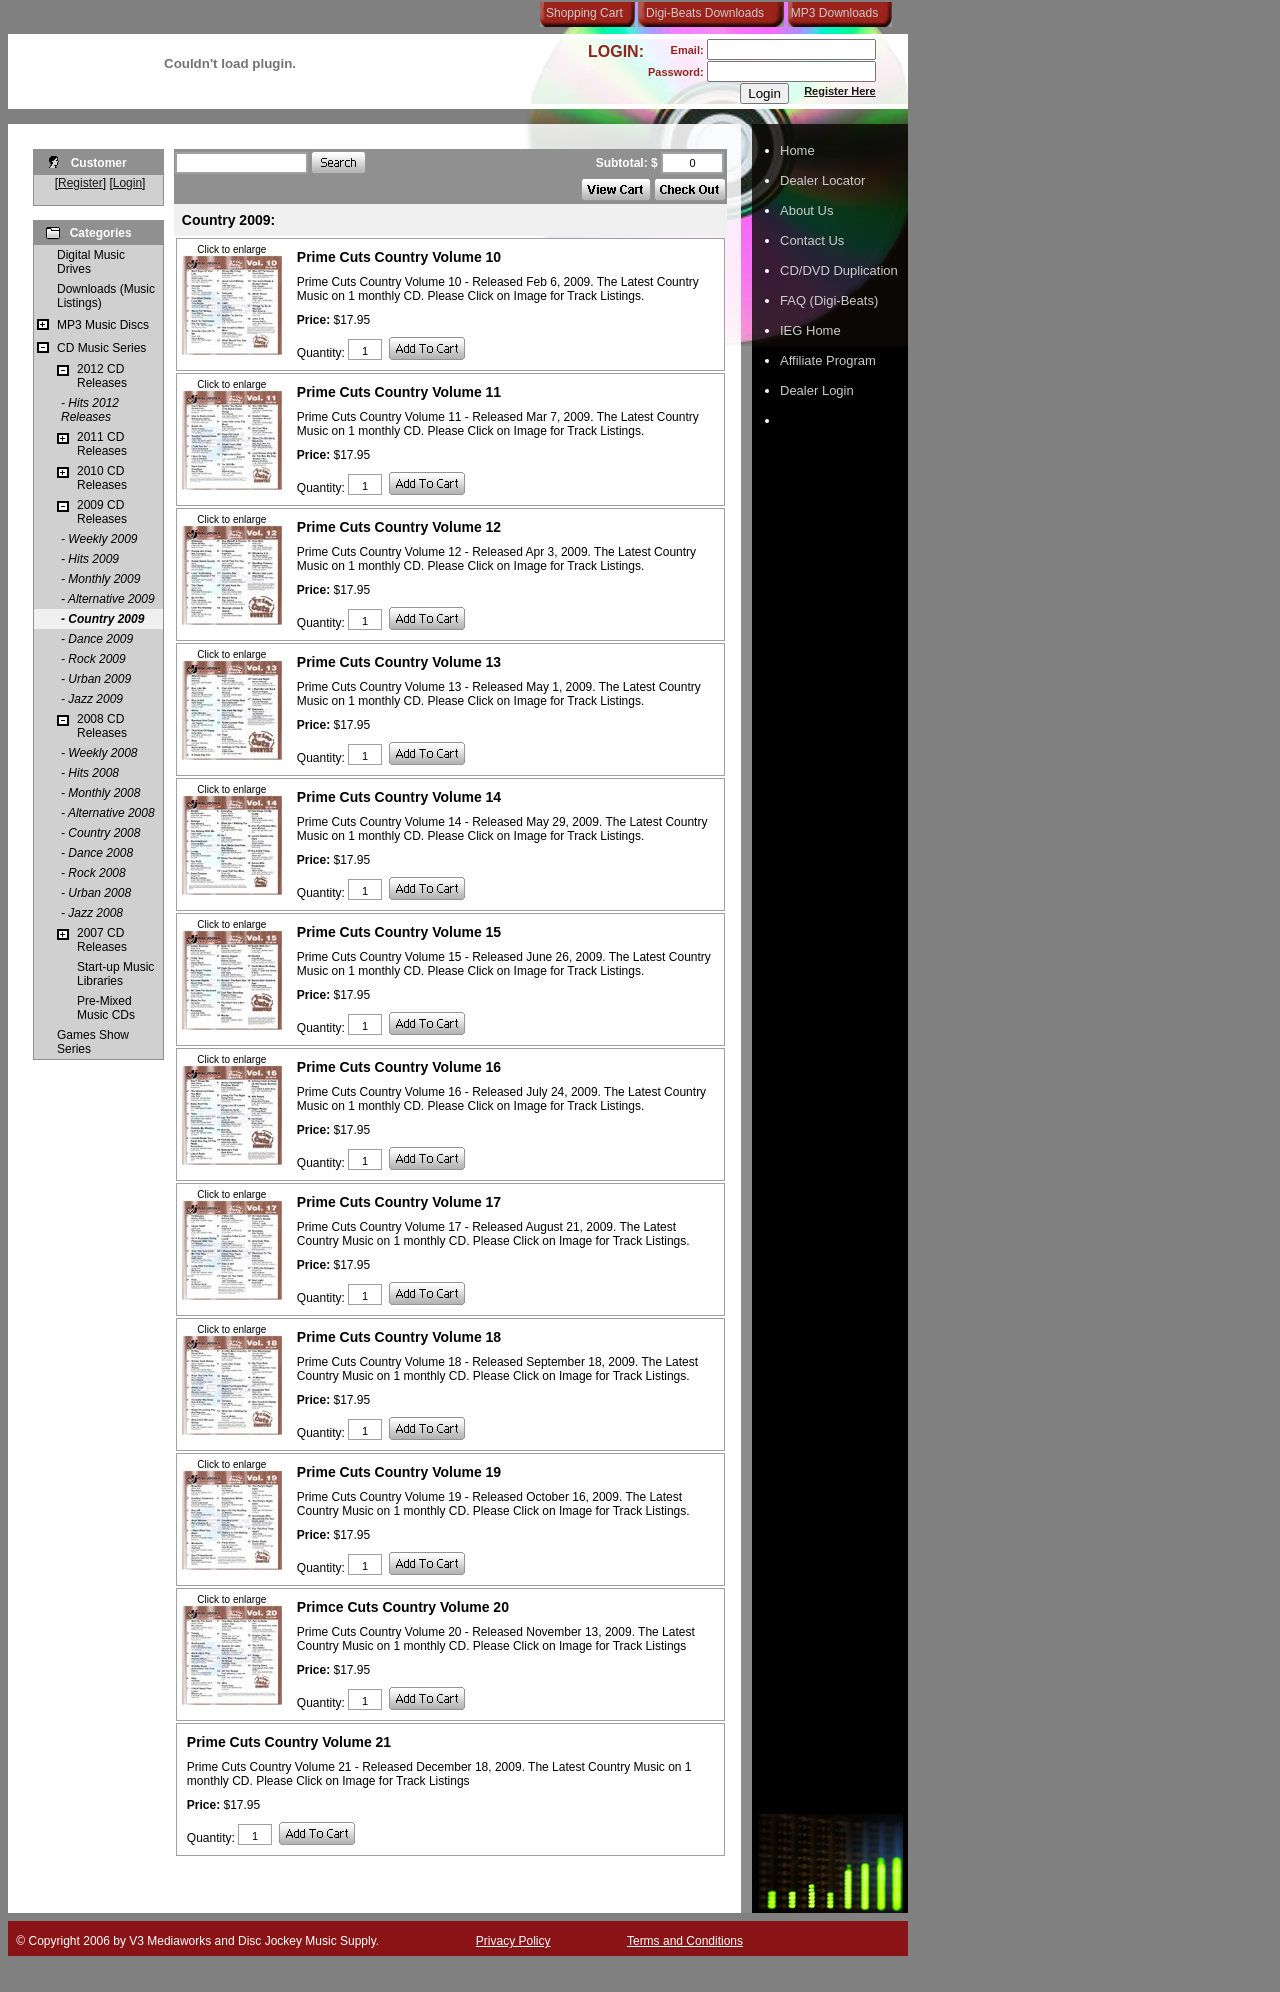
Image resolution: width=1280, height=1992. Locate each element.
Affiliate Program (828, 360)
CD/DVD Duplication (839, 270)
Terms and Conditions (685, 1941)
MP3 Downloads (831, 13)
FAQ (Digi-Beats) (829, 300)
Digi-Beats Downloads (705, 13)
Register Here (840, 91)
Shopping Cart (584, 13)
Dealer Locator (822, 180)
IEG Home (810, 330)
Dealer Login (817, 390)
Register (80, 183)
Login (127, 183)
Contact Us (812, 240)
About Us (806, 210)
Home (797, 150)
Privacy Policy (513, 1941)
